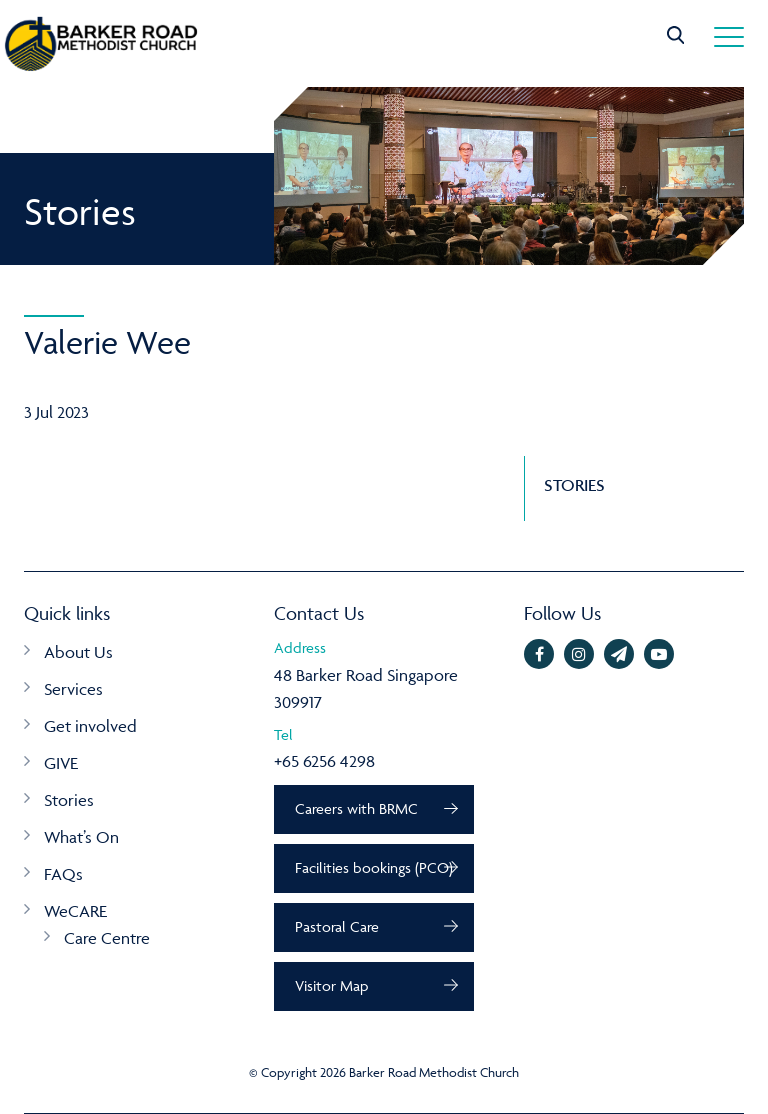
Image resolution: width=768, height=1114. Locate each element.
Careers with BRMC (356, 808)
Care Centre (107, 938)
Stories (69, 800)
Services (73, 689)
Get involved (90, 726)
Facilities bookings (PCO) (374, 867)
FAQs (63, 874)
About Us (78, 652)
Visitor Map (331, 985)
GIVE (61, 763)
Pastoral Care (337, 926)
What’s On (81, 837)
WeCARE (75, 911)
